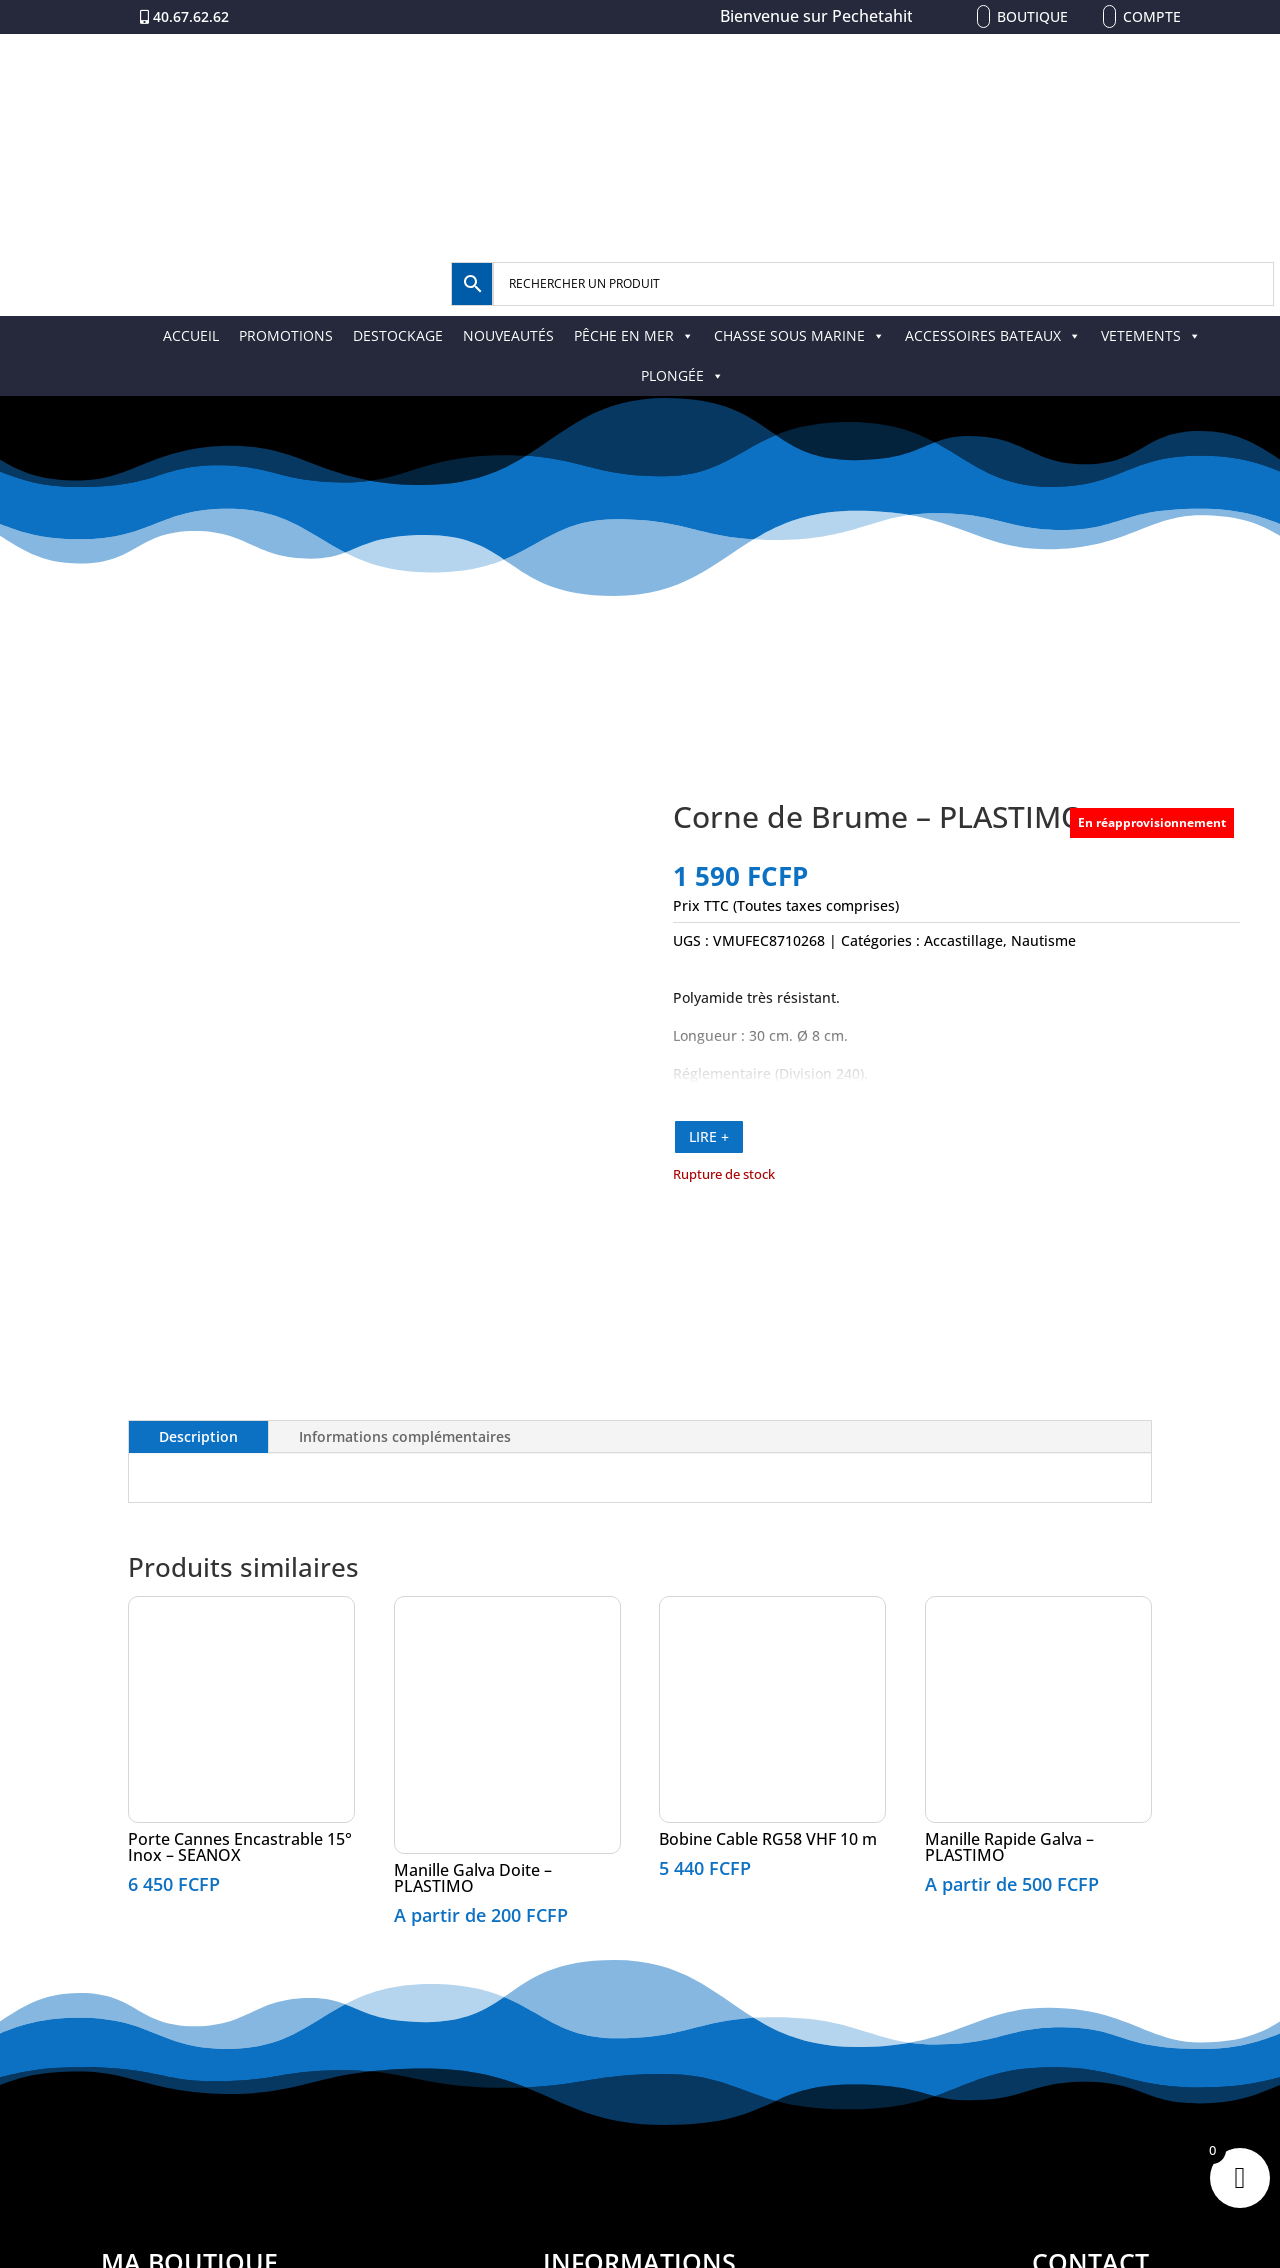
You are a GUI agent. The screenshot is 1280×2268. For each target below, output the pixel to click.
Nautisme (1043, 940)
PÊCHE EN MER (634, 335)
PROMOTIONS (286, 335)
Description (198, 1436)
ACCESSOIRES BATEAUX (993, 335)
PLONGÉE (682, 375)
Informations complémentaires (405, 1436)
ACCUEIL (191, 335)
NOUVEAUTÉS (508, 335)
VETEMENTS (1151, 335)
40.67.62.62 (191, 16)
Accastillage (963, 940)
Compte (1152, 16)
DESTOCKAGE (398, 335)
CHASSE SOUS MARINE (799, 335)
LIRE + (709, 1136)
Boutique (1032, 16)
